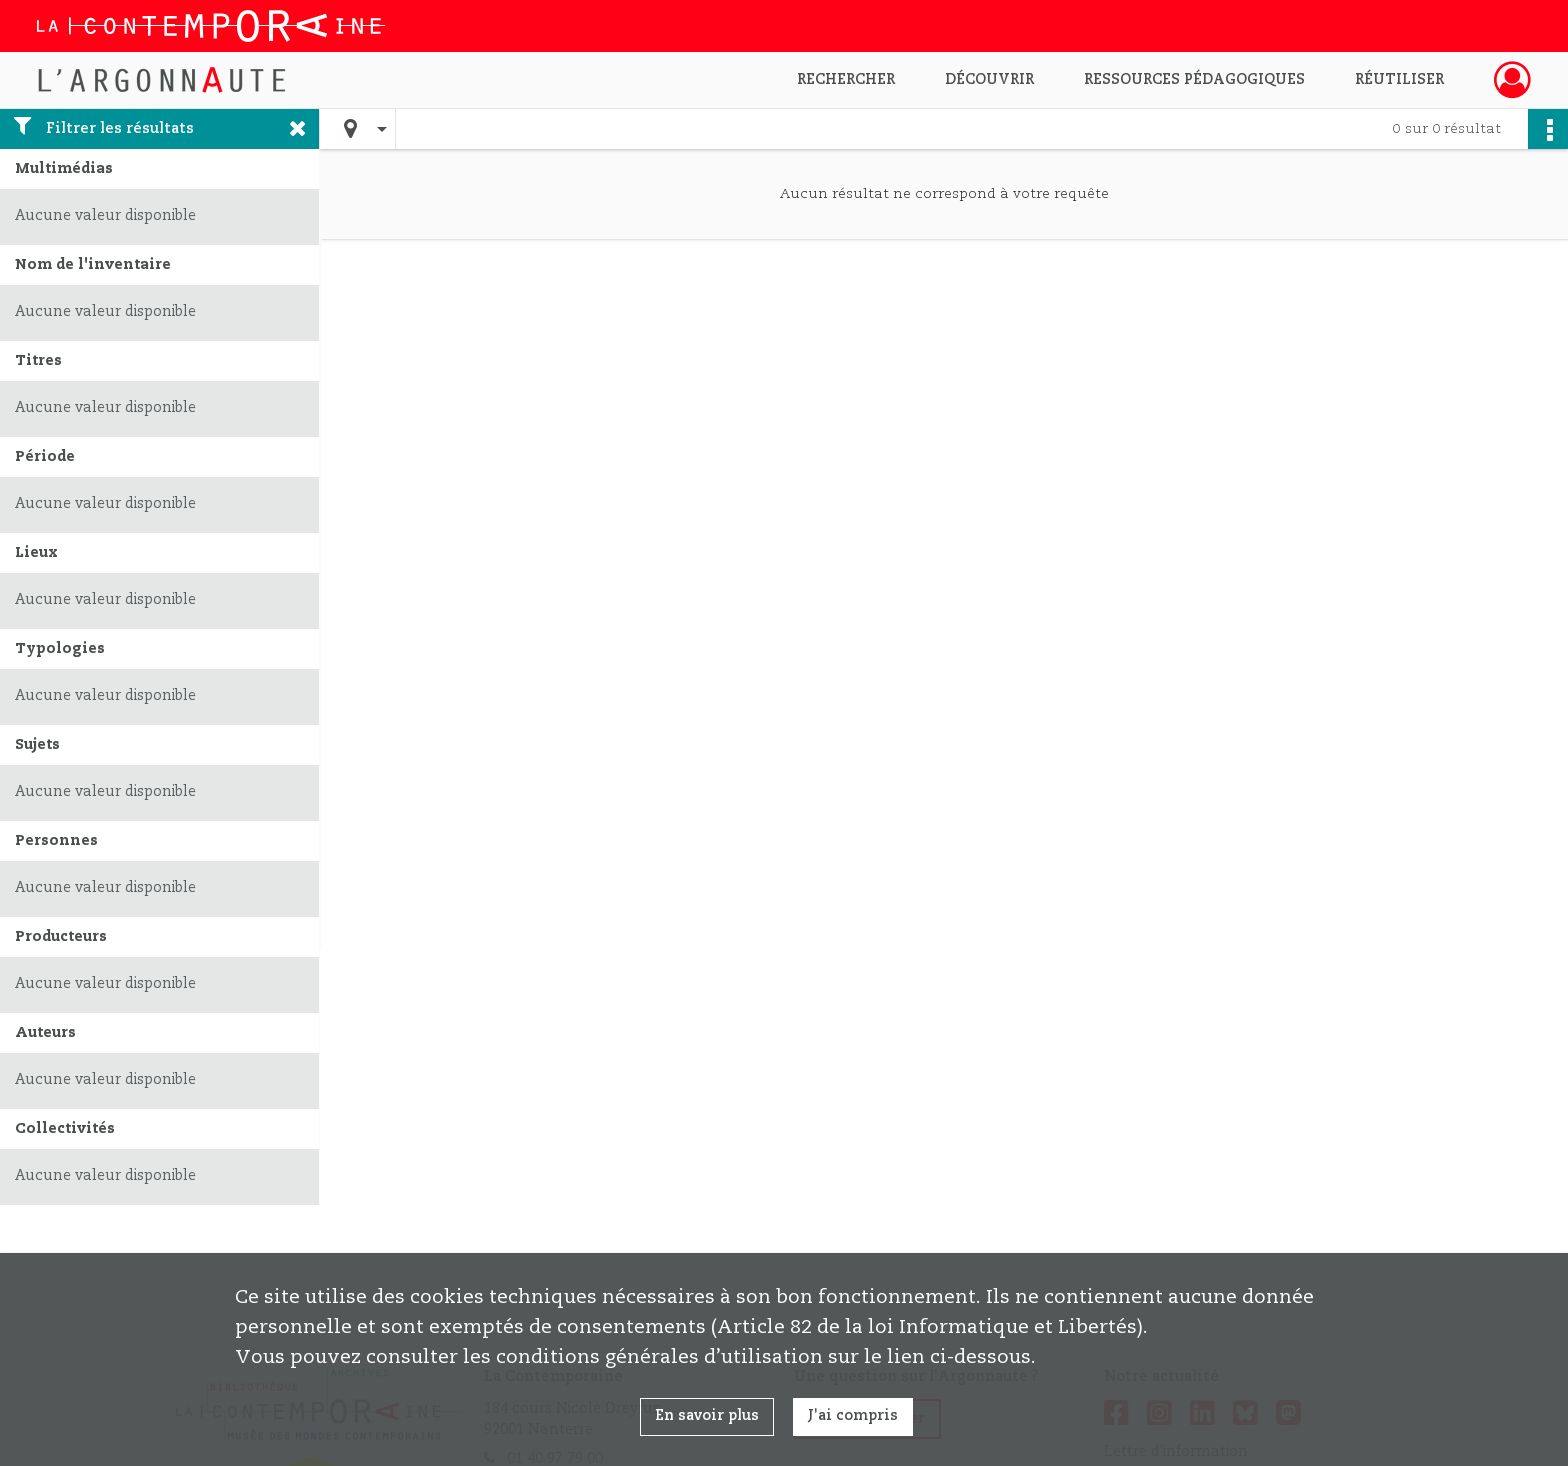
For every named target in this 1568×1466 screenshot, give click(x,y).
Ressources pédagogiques (1194, 80)
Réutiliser (1399, 80)
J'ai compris (853, 1416)
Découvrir (989, 80)
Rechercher (846, 80)
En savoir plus (707, 1416)
